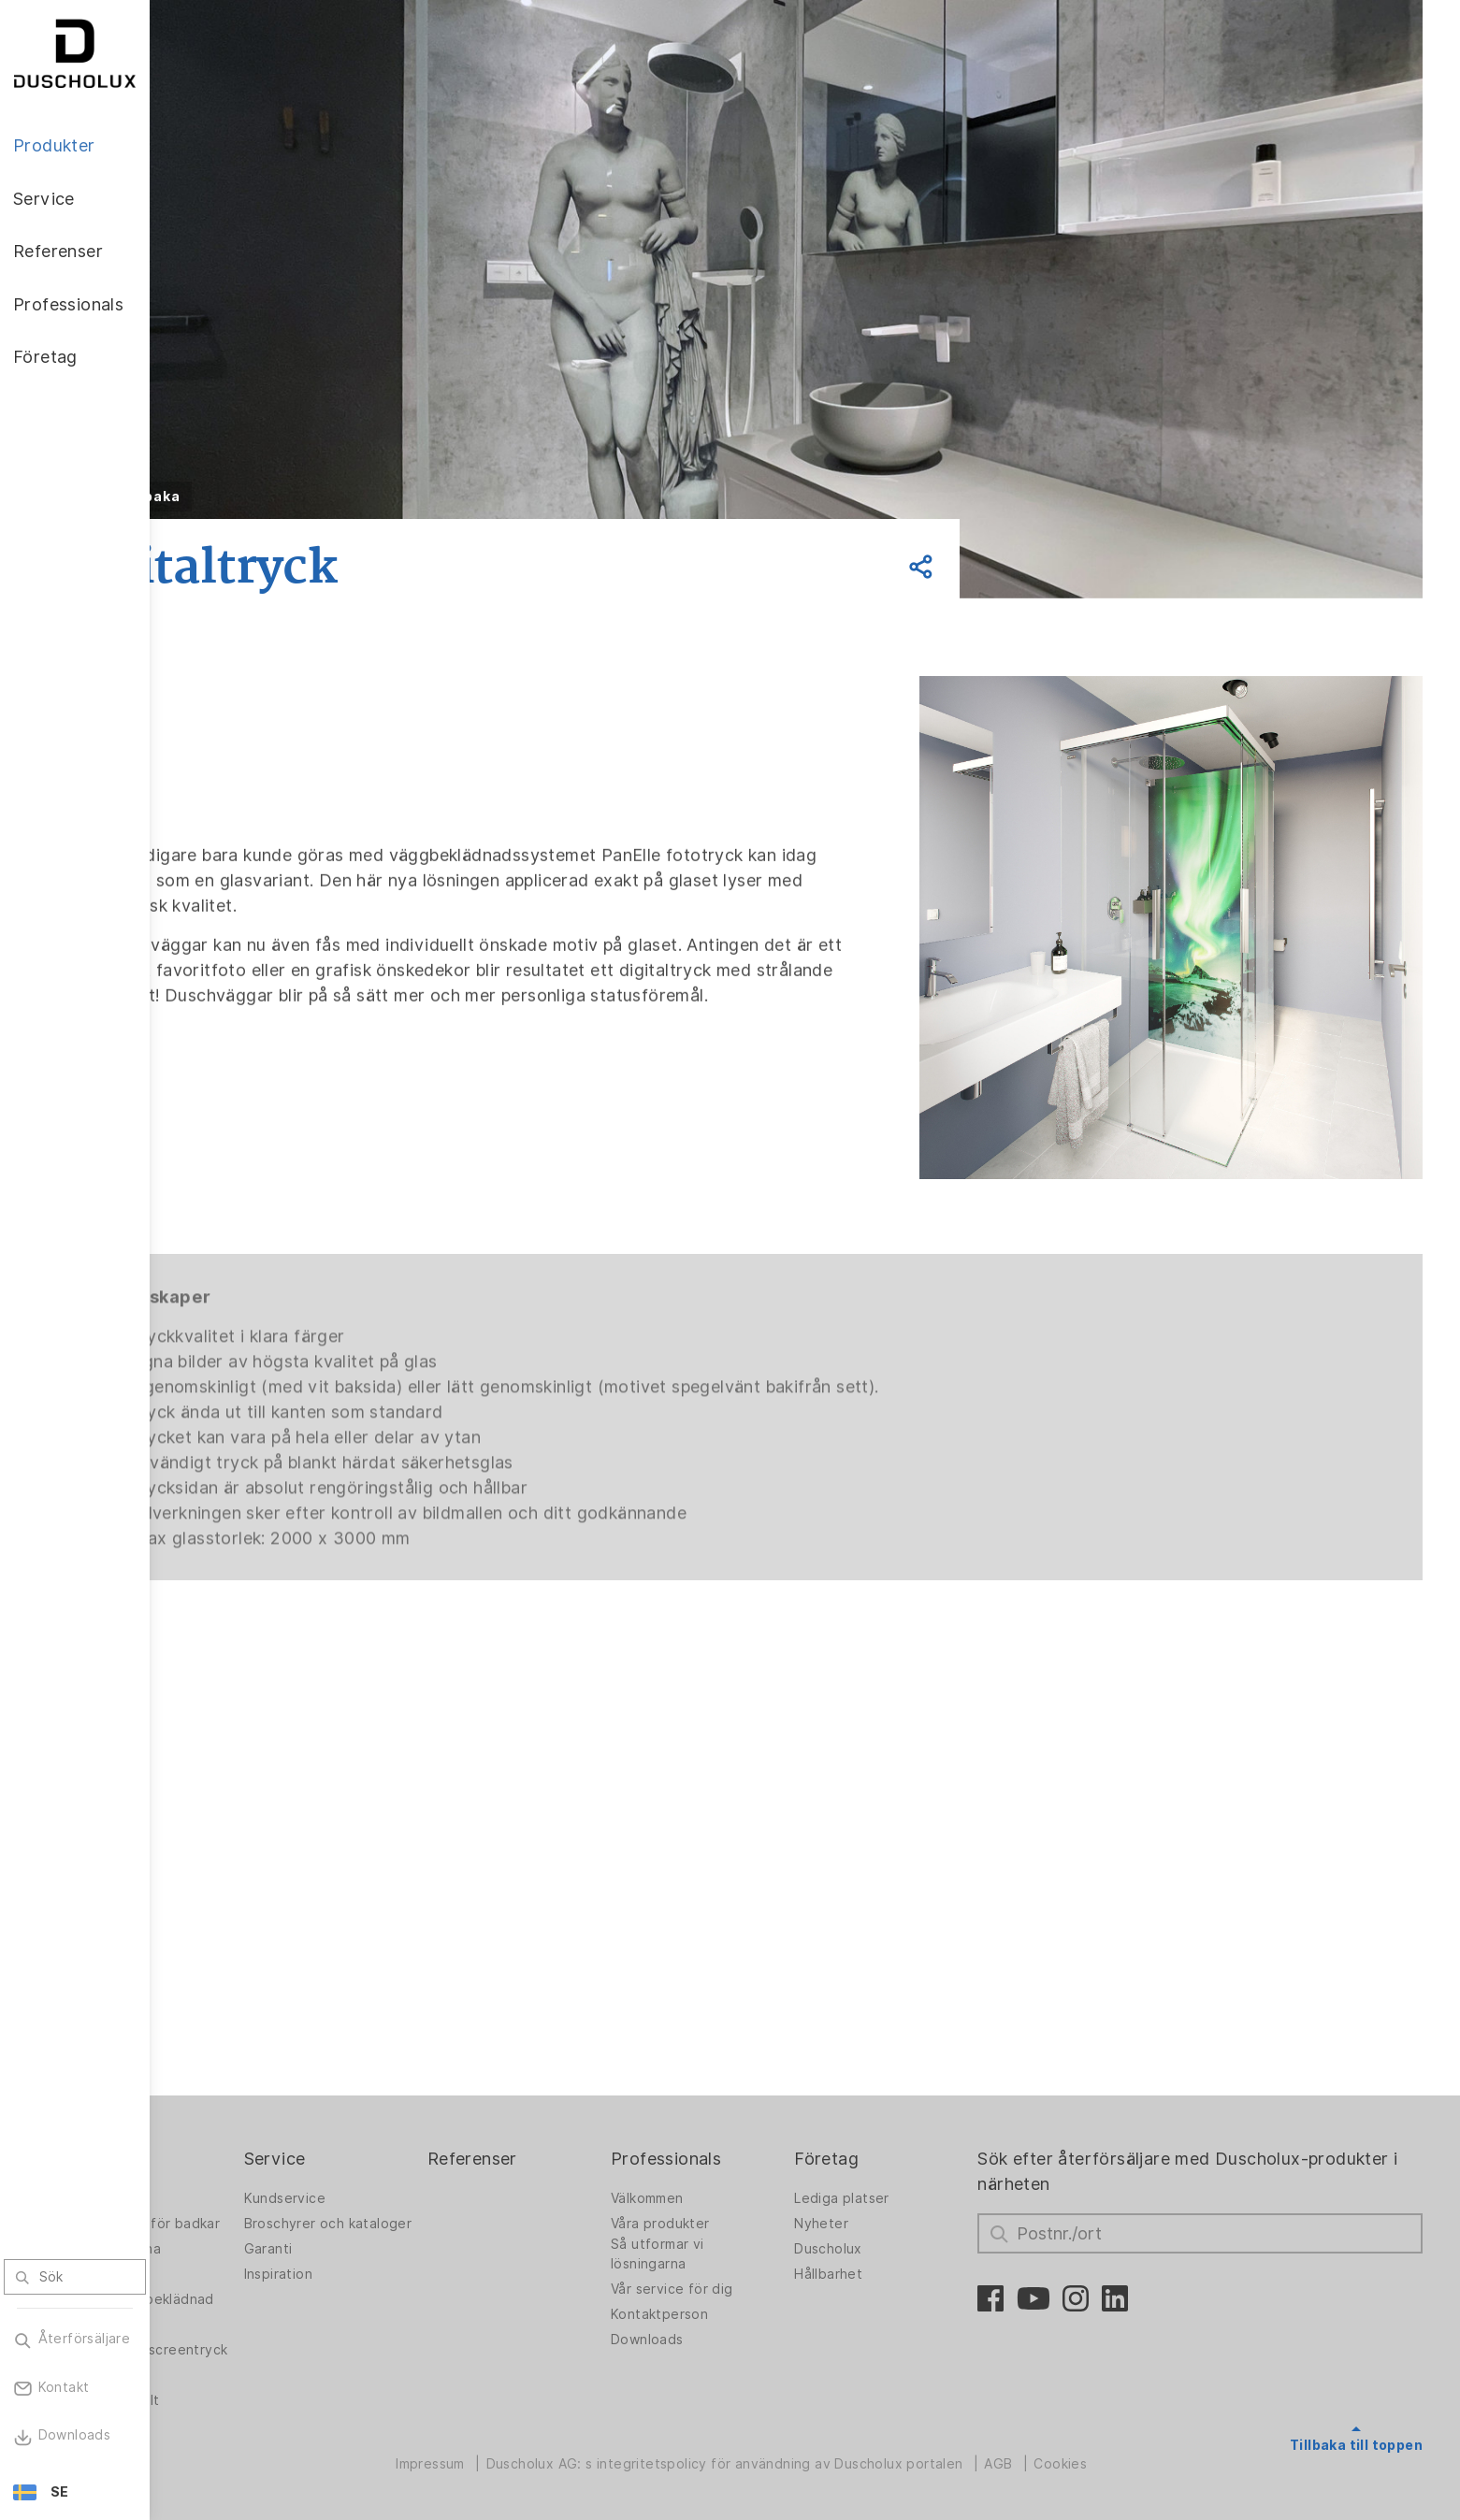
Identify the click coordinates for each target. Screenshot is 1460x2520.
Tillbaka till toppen (1356, 2394)
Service (384, 2108)
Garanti (378, 2212)
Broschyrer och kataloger (404, 2177)
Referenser (565, 2108)
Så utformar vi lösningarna (733, 2202)
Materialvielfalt (236, 2393)
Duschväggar (230, 2146)
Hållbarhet (888, 2222)
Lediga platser (901, 2146)
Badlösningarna (237, 2212)
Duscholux (888, 2197)
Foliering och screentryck (229, 2333)
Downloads (723, 2288)
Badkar (209, 2237)
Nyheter (881, 2172)
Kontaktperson (735, 2262)
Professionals (742, 2108)
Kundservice (394, 2146)
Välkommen (723, 2146)
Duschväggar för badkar (242, 2177)
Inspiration (388, 2237)
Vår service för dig (748, 2237)
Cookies (1123, 2458)
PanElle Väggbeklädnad (238, 2268)
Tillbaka (277, 496)
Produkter (228, 2108)
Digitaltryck (225, 2303)
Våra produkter (736, 2172)
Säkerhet (217, 2368)
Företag (886, 2108)
